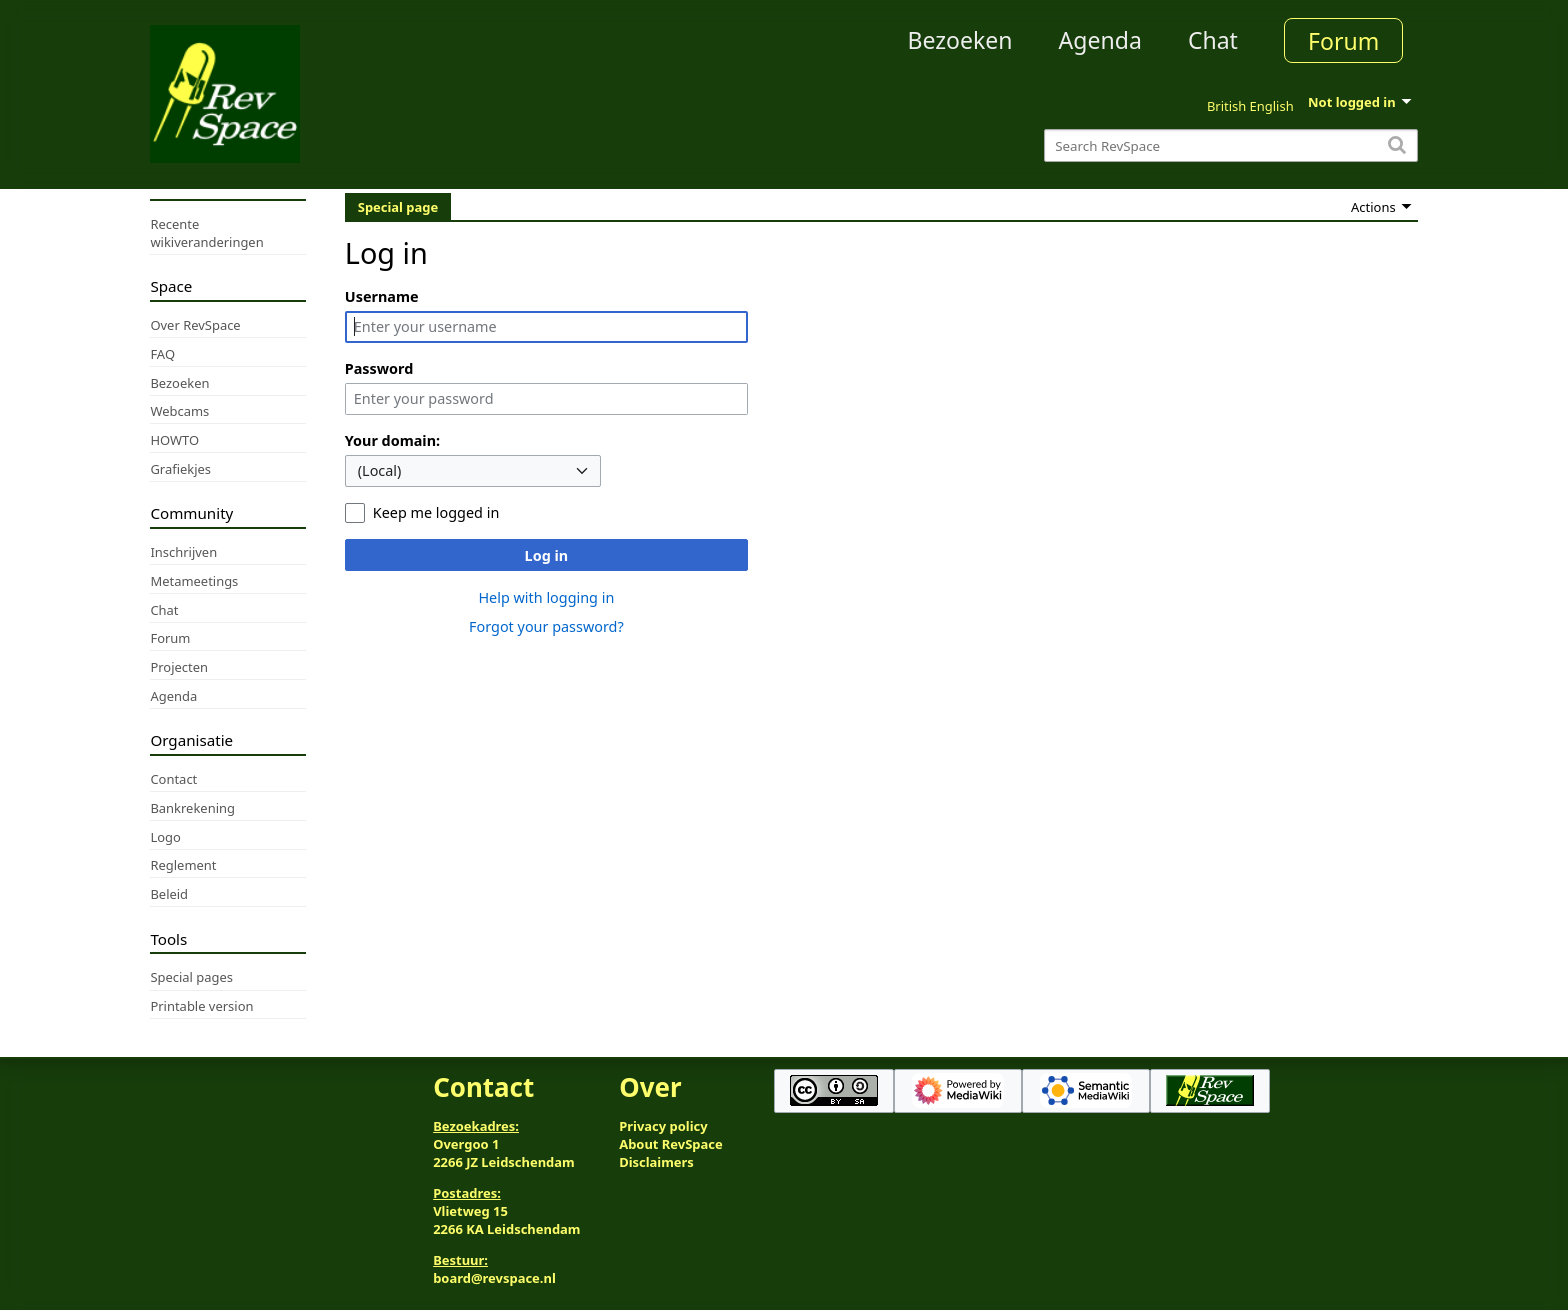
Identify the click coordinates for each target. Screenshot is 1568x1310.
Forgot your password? (546, 626)
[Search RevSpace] (1230, 145)
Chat (1213, 40)
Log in (547, 555)
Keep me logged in (436, 512)
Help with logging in (546, 597)
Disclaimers (656, 1162)
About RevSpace (671, 1144)
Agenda (1100, 40)
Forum (1343, 41)
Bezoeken (960, 40)
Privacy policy (663, 1126)
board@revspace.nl (494, 1278)
